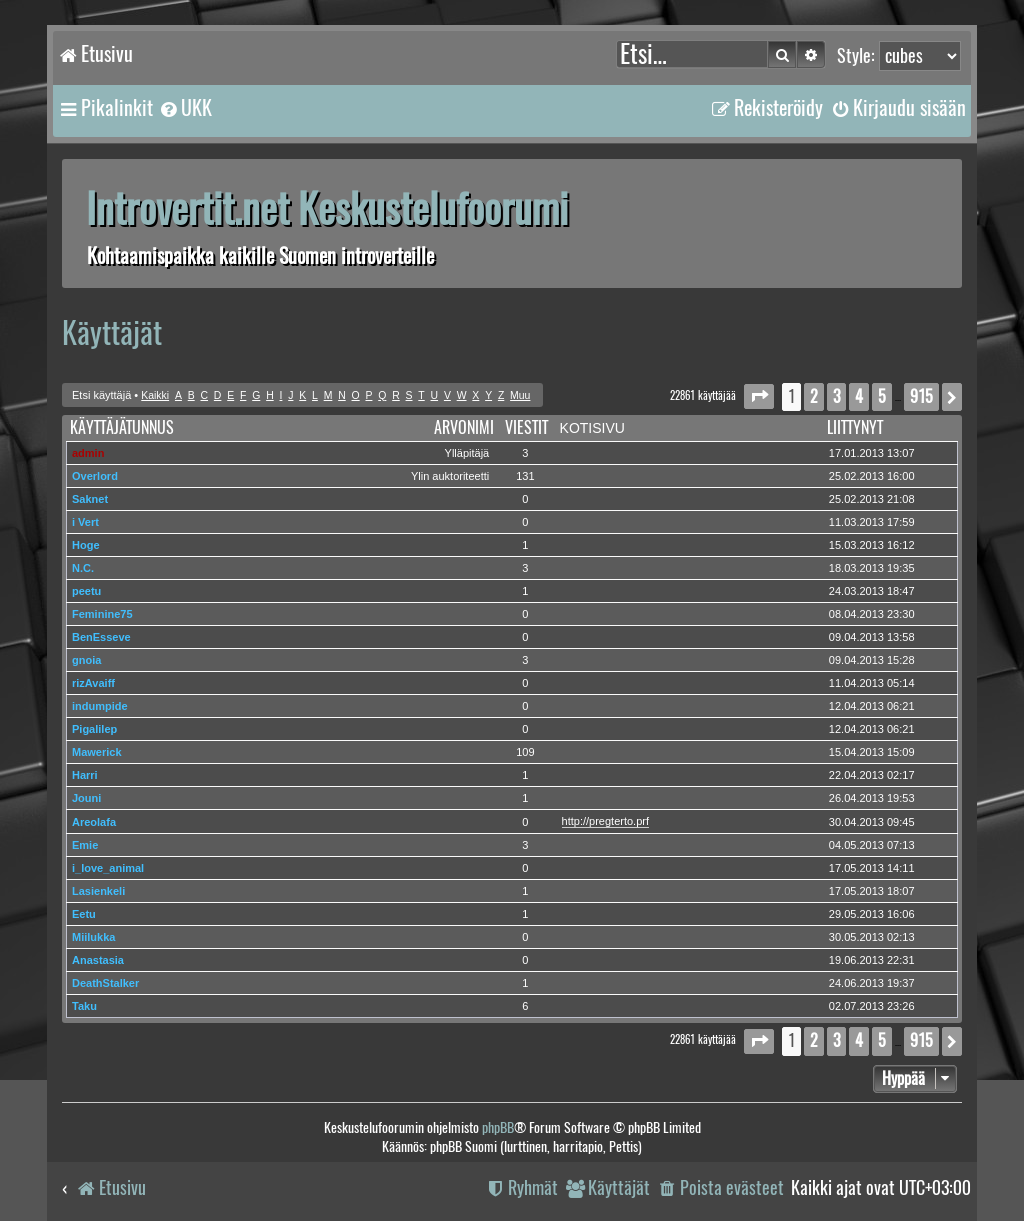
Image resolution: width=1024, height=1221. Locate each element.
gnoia (86, 660)
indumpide (100, 706)
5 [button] (882, 396)
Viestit (526, 427)
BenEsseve (101, 637)
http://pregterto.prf (605, 821)
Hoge (86, 545)
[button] (759, 396)
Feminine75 (102, 614)
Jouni (86, 798)
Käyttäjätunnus (122, 427)
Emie (85, 845)
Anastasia (98, 960)
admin (88, 453)
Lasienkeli (98, 891)
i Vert (85, 522)
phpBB (498, 1127)
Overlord (95, 476)
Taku (84, 1006)
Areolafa (94, 822)
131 (525, 476)
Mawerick (97, 752)
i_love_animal (108, 868)
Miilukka (93, 937)
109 (525, 752)
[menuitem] (185, 108)
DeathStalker (105, 983)
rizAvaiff (93, 683)
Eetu (84, 914)
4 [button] (859, 396)
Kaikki (155, 395)
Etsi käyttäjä (101, 395)
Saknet (90, 499)
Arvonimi (464, 427)
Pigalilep (94, 729)
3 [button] (836, 396)
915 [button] (921, 396)
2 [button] (814, 396)
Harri (85, 775)
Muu (520, 395)
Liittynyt (855, 427)
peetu (86, 591)
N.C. (83, 568)
